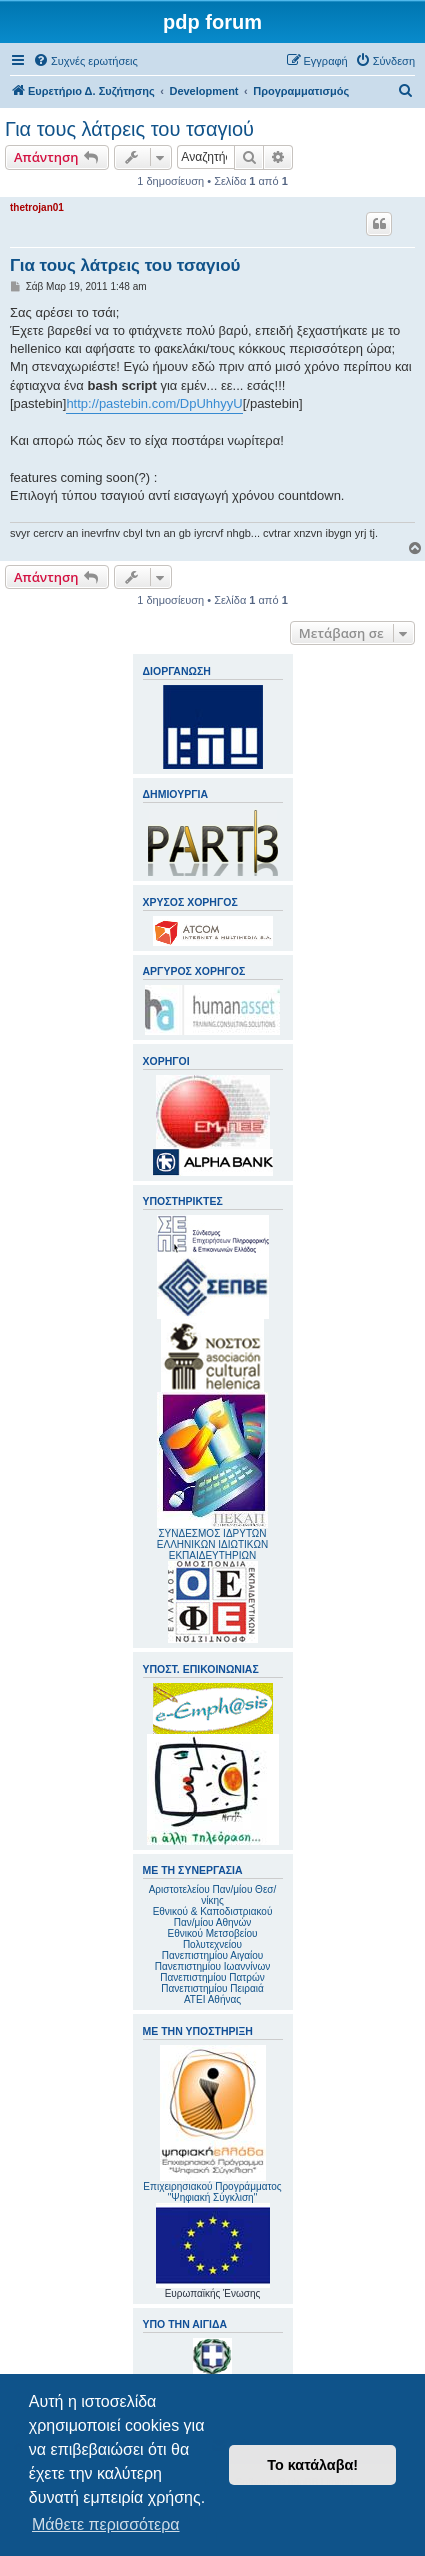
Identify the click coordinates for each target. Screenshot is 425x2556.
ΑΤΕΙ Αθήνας (212, 1999)
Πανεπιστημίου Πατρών (212, 1977)
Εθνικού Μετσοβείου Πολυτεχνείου (213, 1939)
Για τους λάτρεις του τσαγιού (129, 129)
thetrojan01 (37, 207)
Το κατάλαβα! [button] (312, 2465)
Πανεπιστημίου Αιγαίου (212, 1955)
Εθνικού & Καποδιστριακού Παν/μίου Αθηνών (213, 1917)
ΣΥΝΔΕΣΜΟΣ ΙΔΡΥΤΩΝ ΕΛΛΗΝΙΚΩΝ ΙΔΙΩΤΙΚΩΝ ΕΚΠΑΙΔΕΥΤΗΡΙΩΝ (212, 1544)
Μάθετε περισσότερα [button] (106, 2524)
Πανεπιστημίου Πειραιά (212, 1988)
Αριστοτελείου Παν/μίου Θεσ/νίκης (213, 1895)
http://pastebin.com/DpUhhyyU (154, 403)
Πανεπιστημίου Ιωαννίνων (212, 1966)
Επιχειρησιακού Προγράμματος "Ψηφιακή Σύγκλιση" (212, 2124)
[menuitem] (85, 61)
